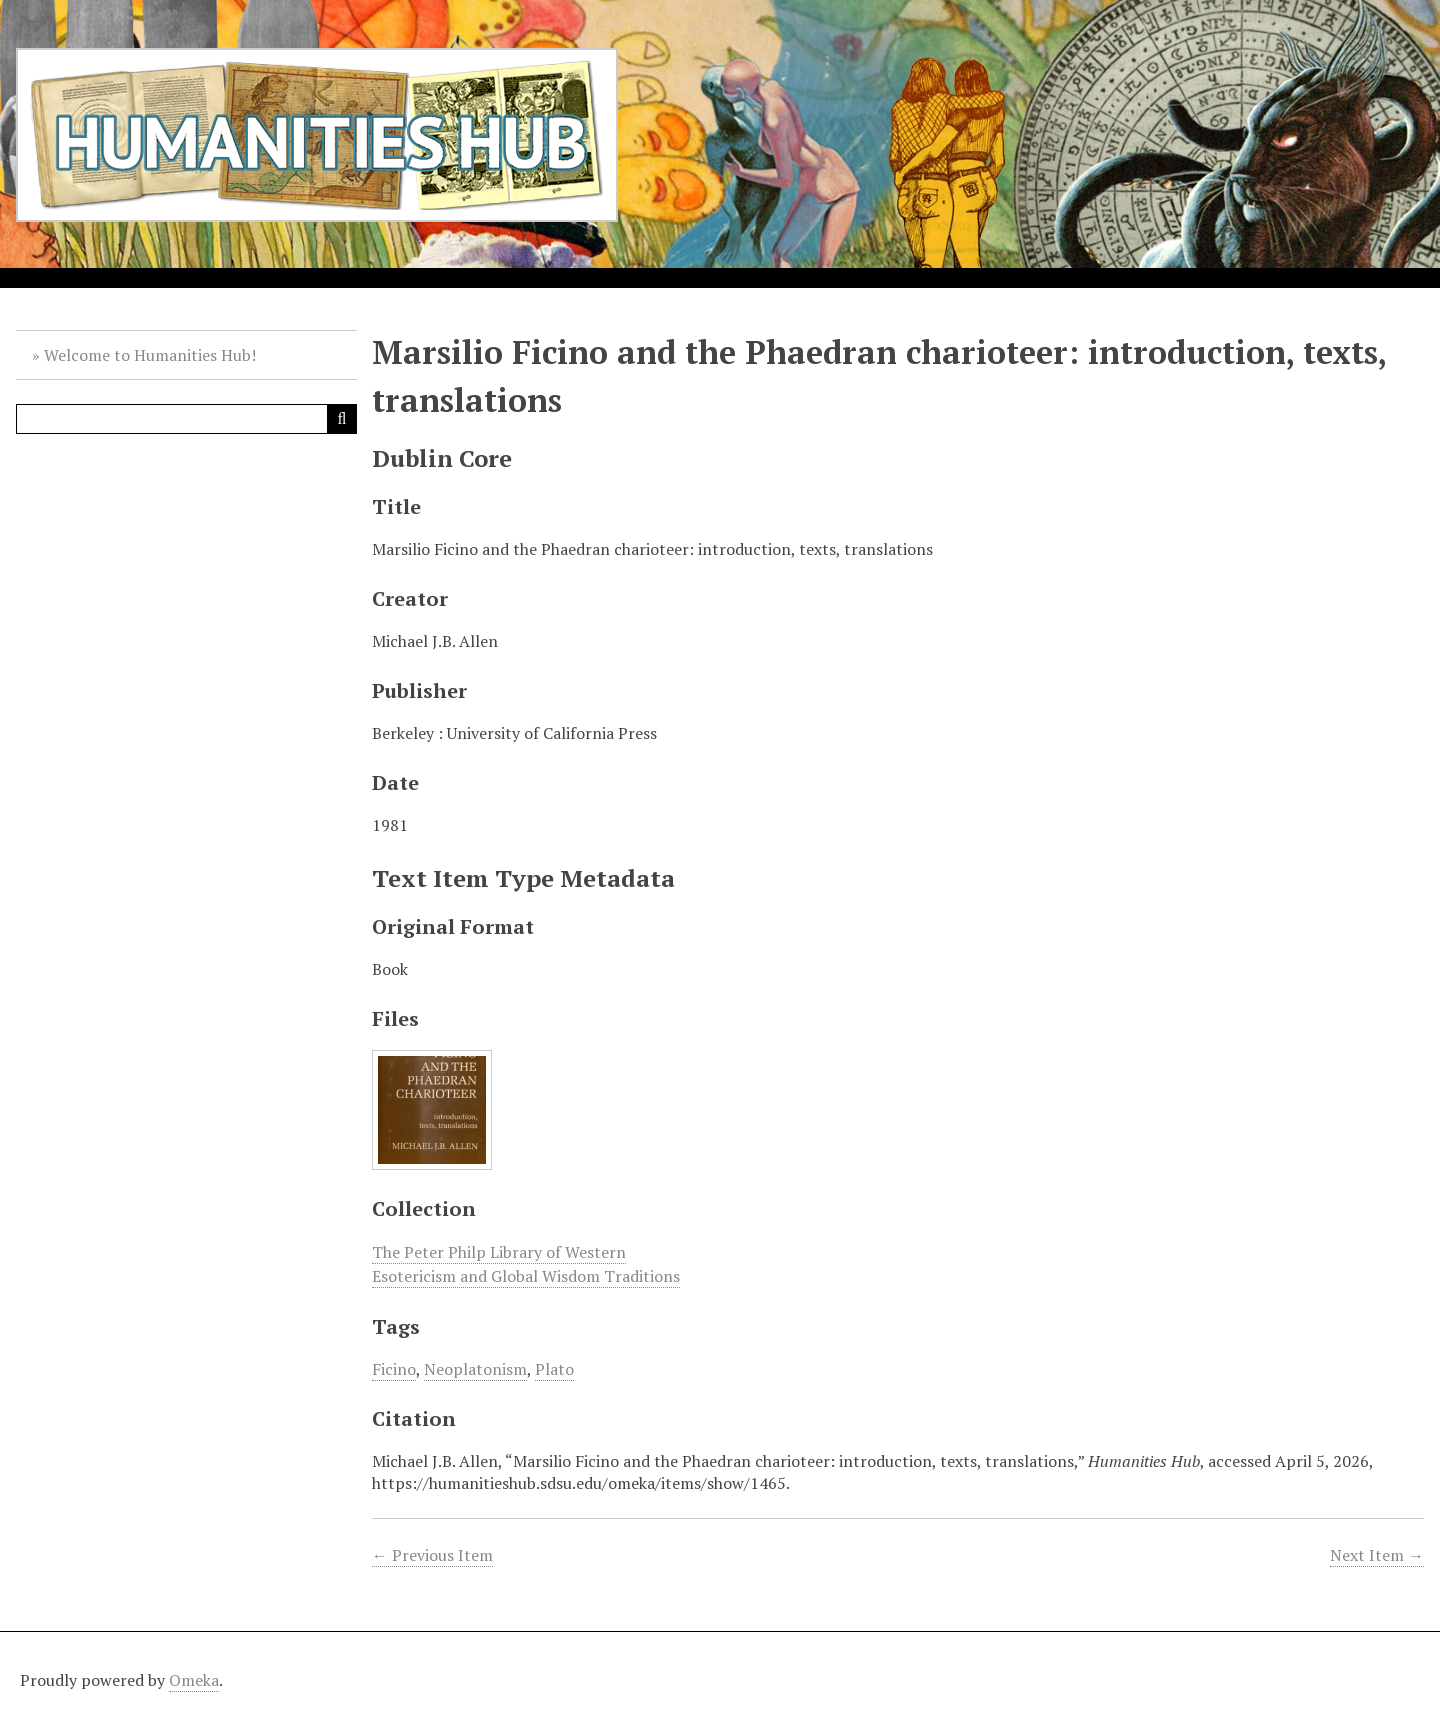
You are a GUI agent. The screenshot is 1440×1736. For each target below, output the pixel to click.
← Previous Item (432, 1555)
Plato (554, 1369)
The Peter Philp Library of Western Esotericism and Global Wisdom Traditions (526, 1264)
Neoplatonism (475, 1369)
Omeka (194, 1680)
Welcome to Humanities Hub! (150, 355)
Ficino (394, 1369)
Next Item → (1377, 1555)
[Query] (186, 419)
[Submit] (342, 419)
